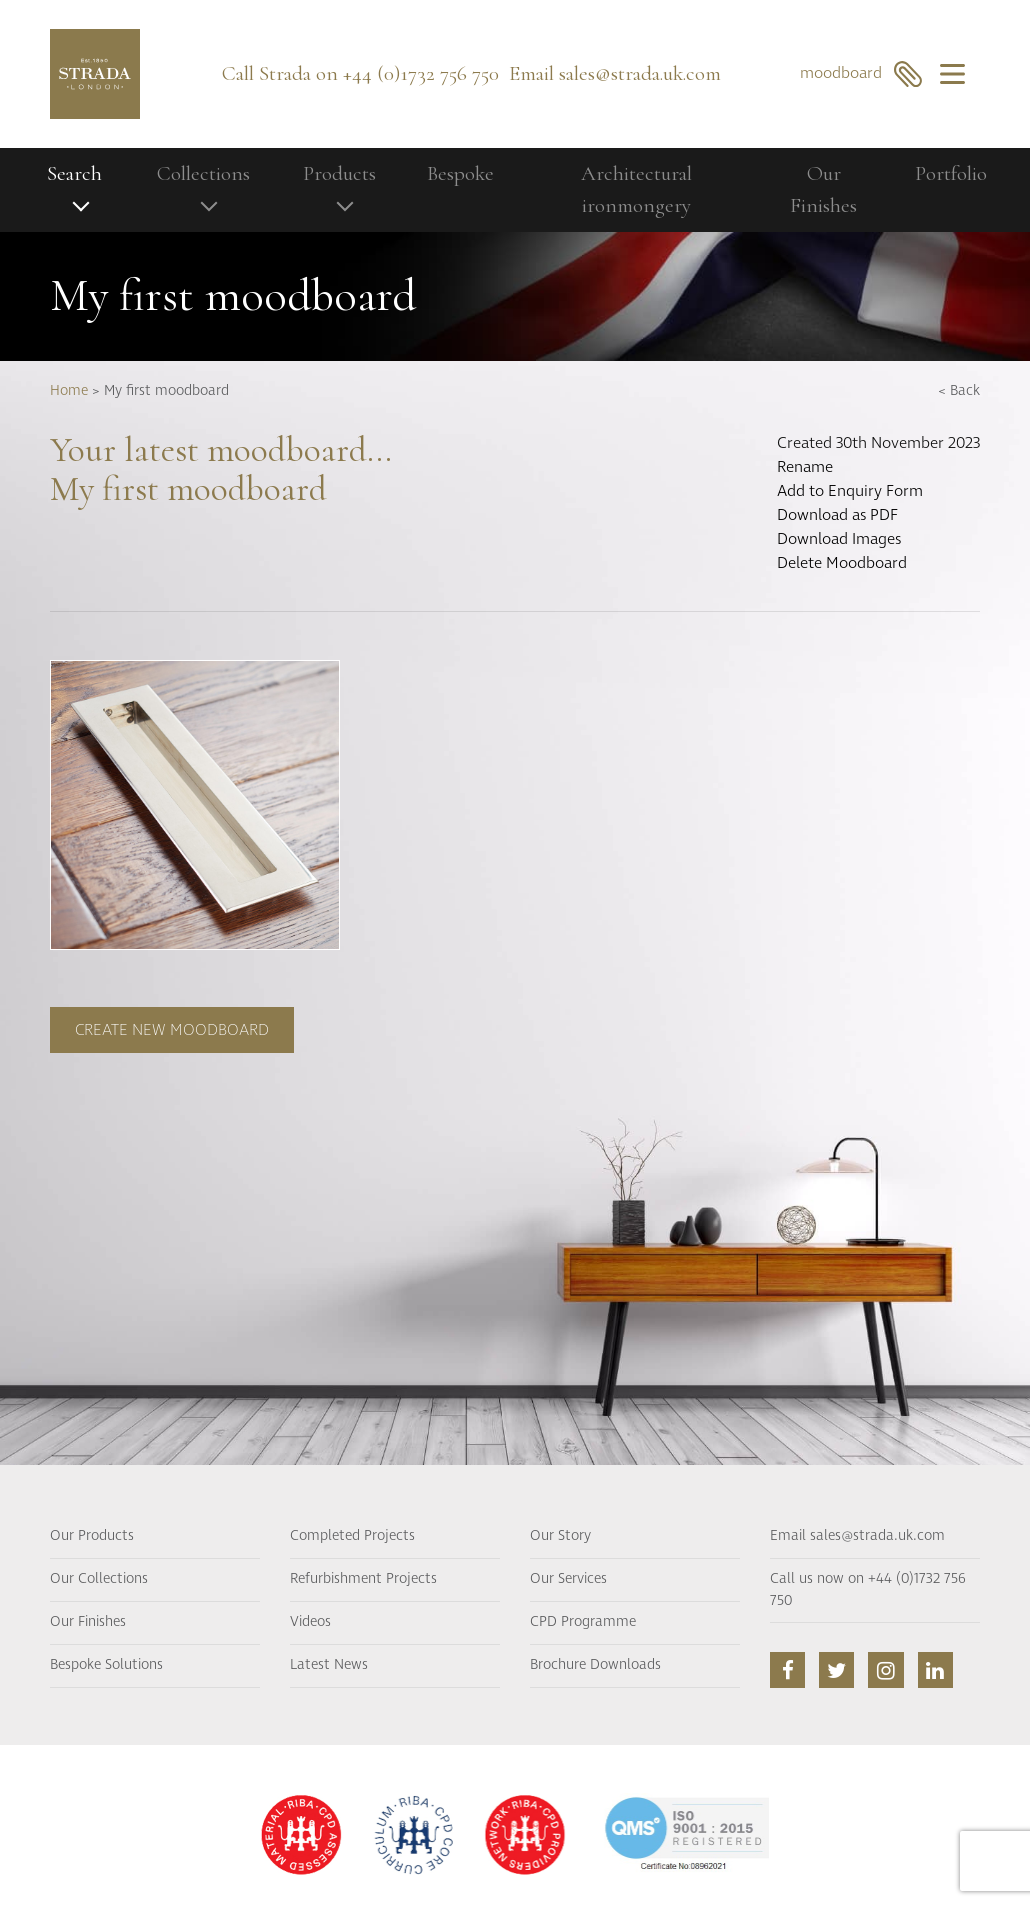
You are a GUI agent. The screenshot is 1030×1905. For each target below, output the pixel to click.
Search (74, 173)
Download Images (839, 539)
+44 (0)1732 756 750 (421, 73)
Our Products (92, 1536)
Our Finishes (823, 189)
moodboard (861, 73)
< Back (959, 391)
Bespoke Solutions (106, 1665)
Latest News (329, 1665)
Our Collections (99, 1579)
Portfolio (951, 173)
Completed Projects (352, 1536)
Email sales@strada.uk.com (857, 1536)
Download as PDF (837, 515)
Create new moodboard (172, 1030)
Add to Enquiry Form (850, 491)
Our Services (568, 1579)
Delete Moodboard (842, 563)
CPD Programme (583, 1622)
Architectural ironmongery (636, 189)
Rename (805, 467)
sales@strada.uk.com (640, 73)
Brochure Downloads (595, 1665)
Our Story (560, 1536)
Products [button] (339, 173)
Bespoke (460, 173)
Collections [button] (203, 173)
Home (69, 391)
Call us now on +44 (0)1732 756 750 (868, 1590)
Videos (310, 1622)
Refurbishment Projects (363, 1579)
